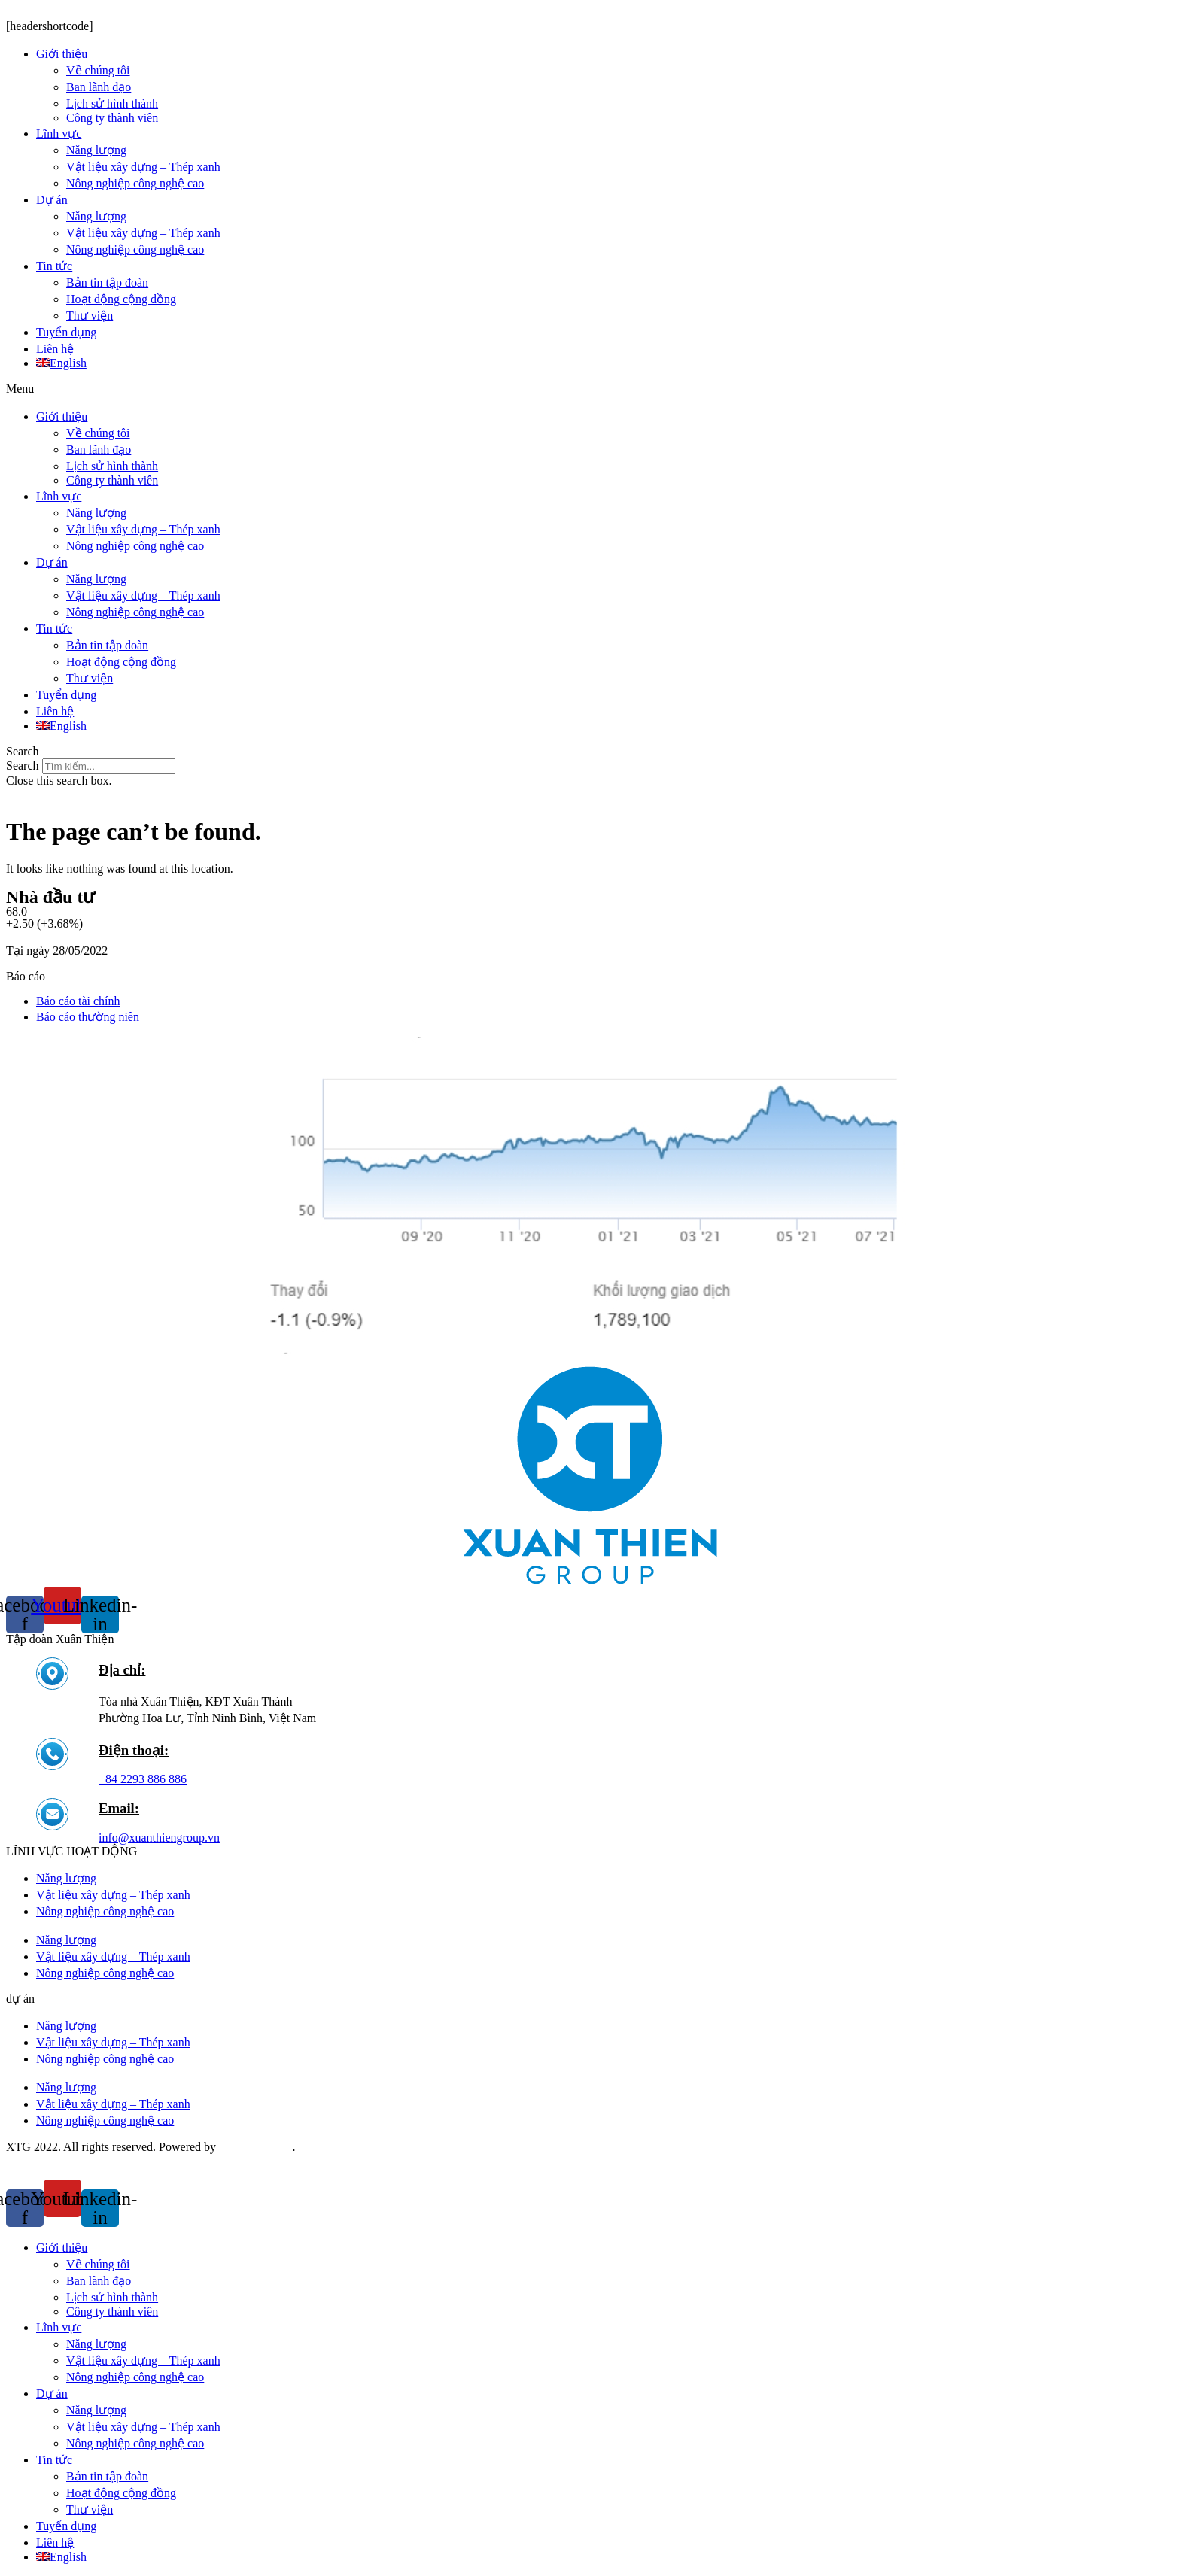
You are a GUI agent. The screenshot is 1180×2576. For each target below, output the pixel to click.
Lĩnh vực (58, 133)
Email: (119, 1808)
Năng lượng (96, 150)
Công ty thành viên (112, 117)
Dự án (52, 199)
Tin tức (54, 266)
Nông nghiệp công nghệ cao (135, 183)
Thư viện (89, 315)
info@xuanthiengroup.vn (159, 1837)
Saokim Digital (255, 2146)
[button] (590, 389)
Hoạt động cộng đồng (121, 299)
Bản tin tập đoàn (107, 282)
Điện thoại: (134, 1750)
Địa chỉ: (122, 1670)
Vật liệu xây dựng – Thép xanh (143, 166)
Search (22, 765)
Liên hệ (55, 348)
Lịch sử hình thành (112, 103)
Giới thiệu (61, 53)
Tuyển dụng (66, 332)
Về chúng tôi (98, 70)
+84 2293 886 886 (143, 1779)
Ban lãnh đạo (98, 86)
